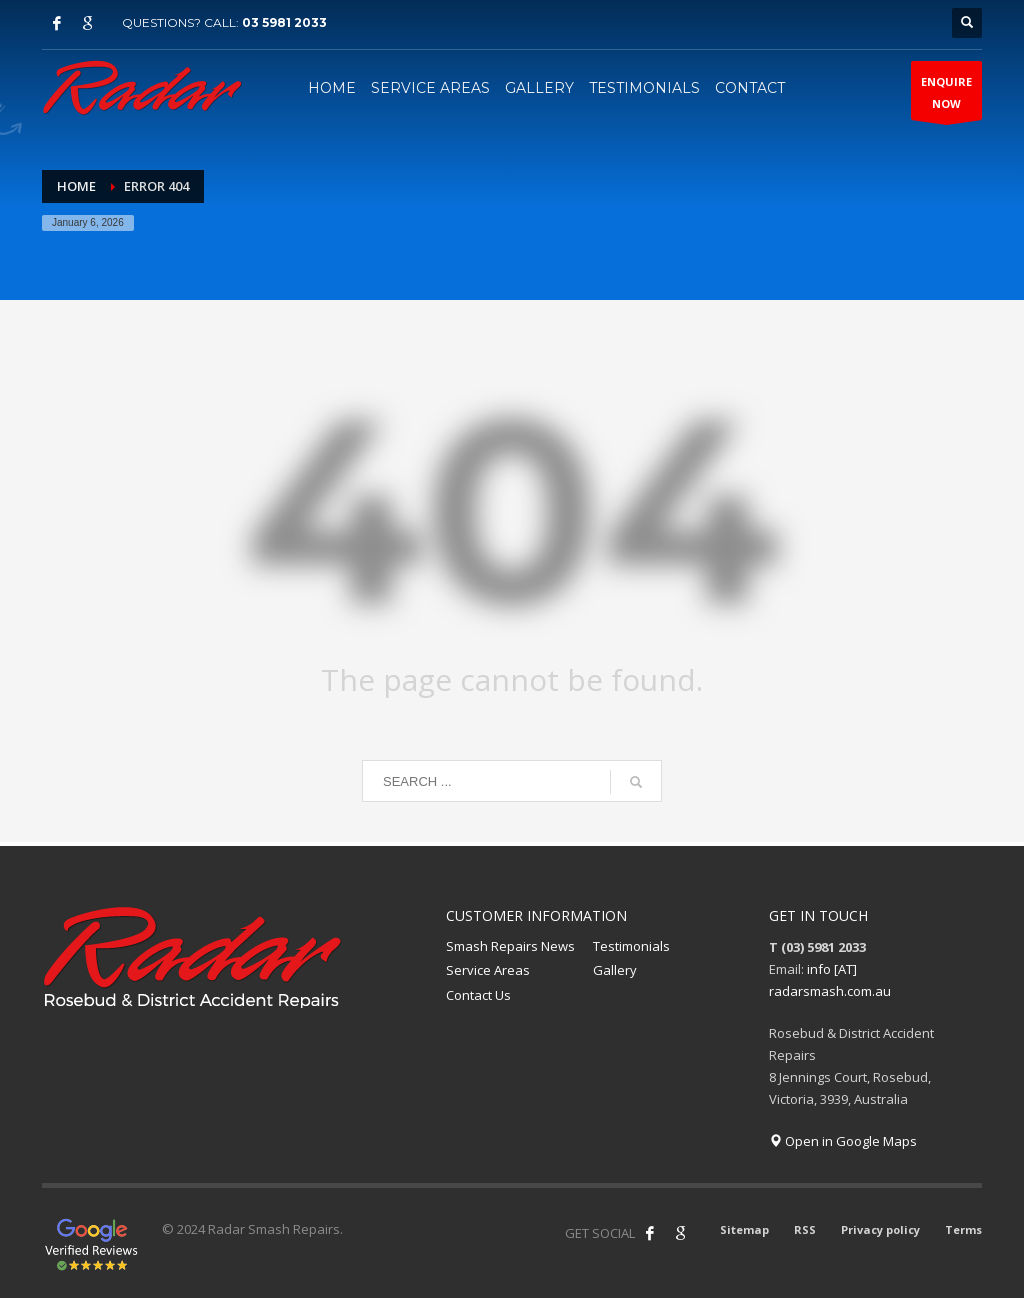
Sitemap (744, 1229)
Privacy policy (880, 1229)
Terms (963, 1229)
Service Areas (488, 970)
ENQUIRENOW (946, 97)
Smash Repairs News (510, 946)
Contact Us (478, 995)
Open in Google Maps (843, 1141)
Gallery (615, 970)
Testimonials (631, 946)
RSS (805, 1229)
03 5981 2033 (284, 22)
